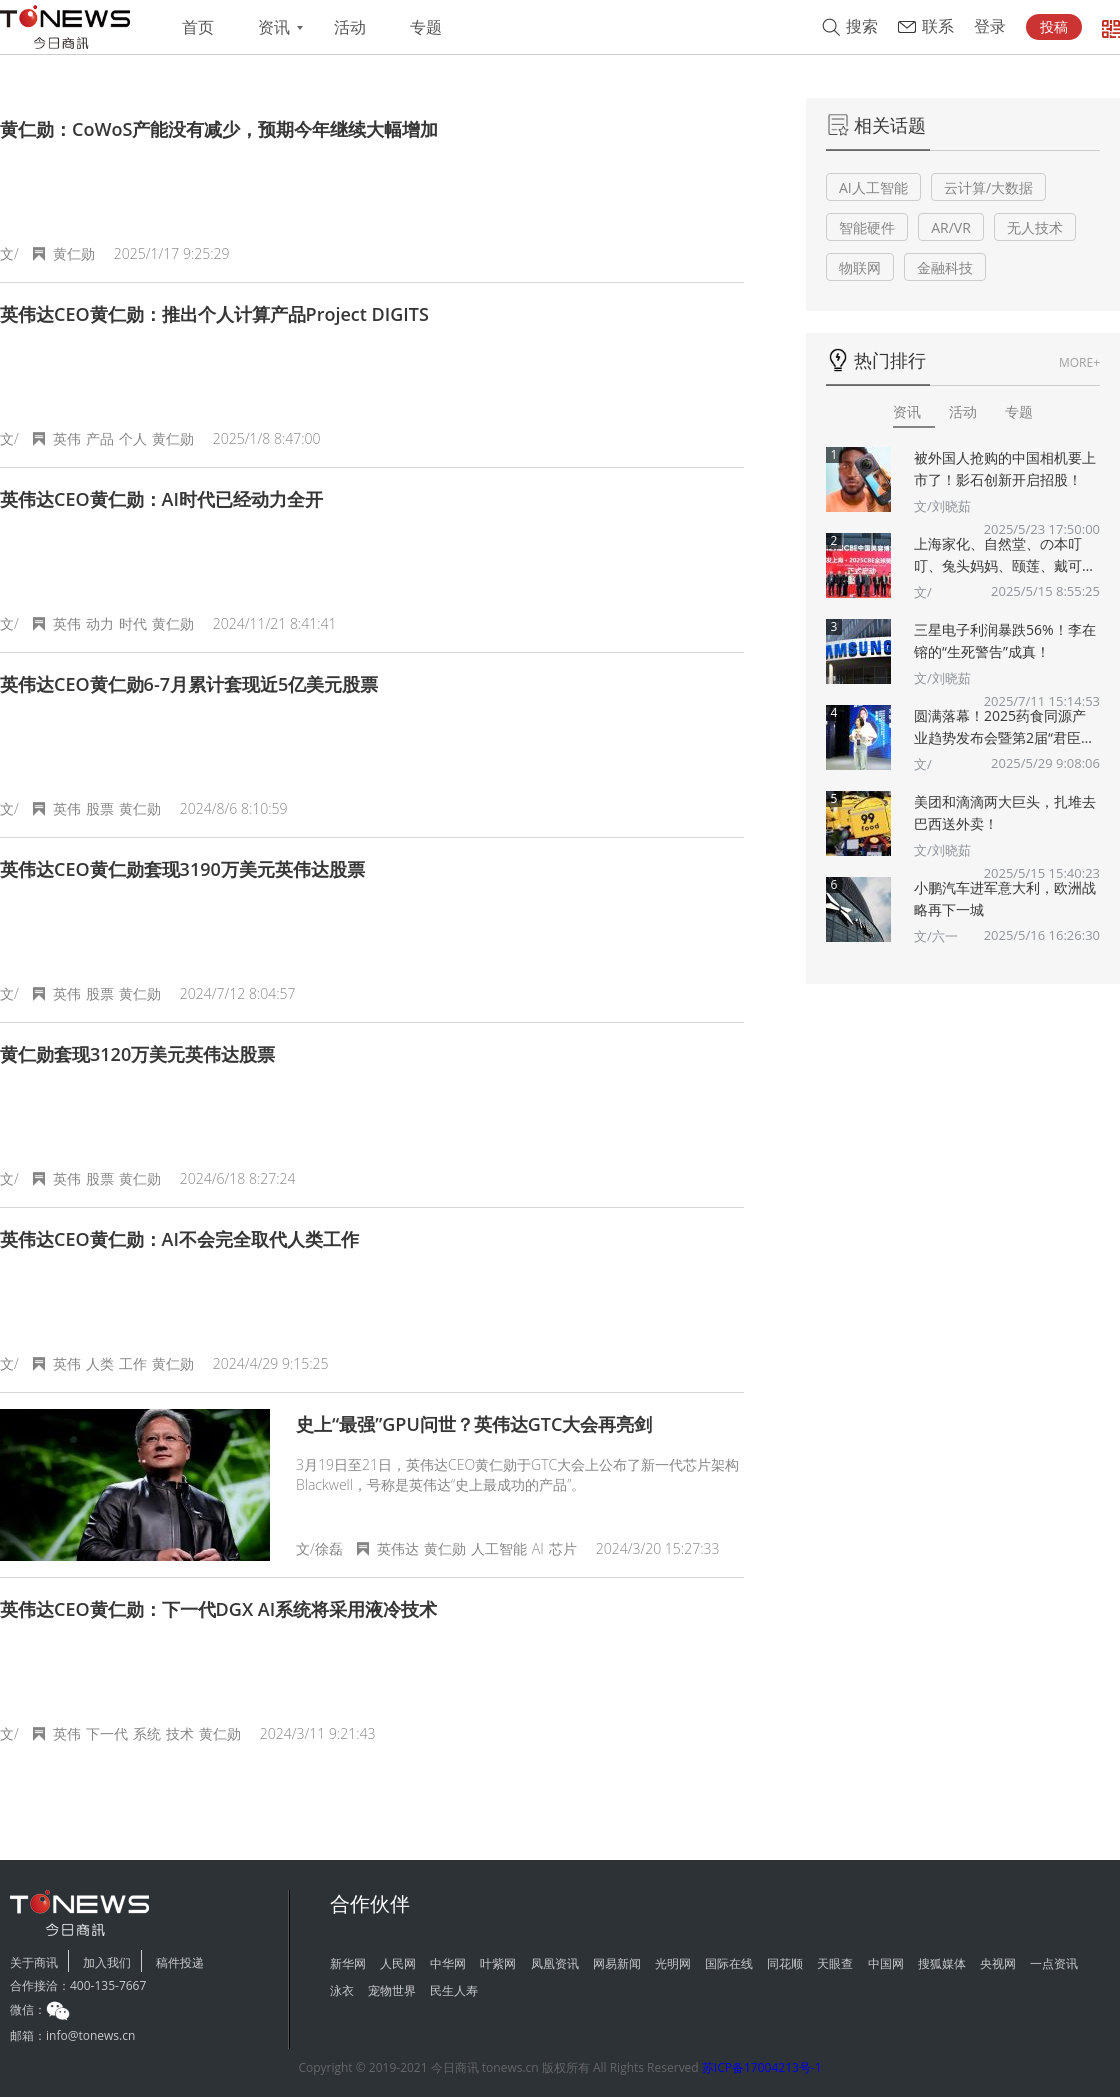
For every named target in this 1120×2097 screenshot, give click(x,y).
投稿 (1054, 27)
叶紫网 (498, 1963)
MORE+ (1079, 362)
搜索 (862, 26)
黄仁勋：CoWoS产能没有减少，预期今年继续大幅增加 (219, 129)
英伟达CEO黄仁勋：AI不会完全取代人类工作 (179, 1239)
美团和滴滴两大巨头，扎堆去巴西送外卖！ (1005, 812)
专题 (426, 27)
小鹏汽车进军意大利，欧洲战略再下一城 (1005, 898)
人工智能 (499, 1548)
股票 (100, 808)
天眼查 (835, 1963)
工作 (133, 1363)
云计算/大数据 (988, 187)
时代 (133, 623)
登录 (990, 26)
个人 (133, 438)
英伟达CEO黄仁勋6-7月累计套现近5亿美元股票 (189, 684)
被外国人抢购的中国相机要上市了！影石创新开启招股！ (1005, 468)
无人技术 (1035, 227)
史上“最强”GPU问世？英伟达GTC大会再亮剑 (474, 1424)
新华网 (348, 1963)
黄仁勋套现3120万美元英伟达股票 (137, 1054)
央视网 (998, 1963)
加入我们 (107, 1962)
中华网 (448, 1963)
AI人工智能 (873, 187)
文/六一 (936, 936)
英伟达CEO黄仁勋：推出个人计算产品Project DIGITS (214, 314)
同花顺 (785, 1963)
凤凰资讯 (555, 1963)
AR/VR (951, 227)
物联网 (860, 267)
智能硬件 (867, 227)
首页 (198, 27)
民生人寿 (454, 1990)
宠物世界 (392, 1990)
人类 (100, 1363)
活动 (350, 27)
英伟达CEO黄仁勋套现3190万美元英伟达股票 (182, 869)
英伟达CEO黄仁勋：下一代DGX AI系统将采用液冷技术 (218, 1609)
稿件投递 (180, 1962)
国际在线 (729, 1963)
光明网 (673, 1963)
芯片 (563, 1548)
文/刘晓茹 (942, 506)
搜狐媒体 (942, 1963)
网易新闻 (617, 1963)
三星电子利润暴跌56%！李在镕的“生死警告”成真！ (1005, 640)
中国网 (886, 1963)
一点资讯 (1054, 1963)
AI (538, 1548)
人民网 (398, 1963)
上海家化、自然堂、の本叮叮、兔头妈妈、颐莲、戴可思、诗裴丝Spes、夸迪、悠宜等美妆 (1006, 555)
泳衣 (342, 1990)
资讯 (274, 27)
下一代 (107, 1733)
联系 (938, 26)
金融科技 (945, 267)
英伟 (67, 438)
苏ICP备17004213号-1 (762, 2067)
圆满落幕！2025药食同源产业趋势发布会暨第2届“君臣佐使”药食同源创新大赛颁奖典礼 (1004, 727)
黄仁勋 (74, 253)
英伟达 (398, 1548)
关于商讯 (34, 1962)
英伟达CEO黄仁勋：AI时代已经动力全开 (161, 499)
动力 (100, 623)
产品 (100, 438)
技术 (180, 1733)
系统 (147, 1733)
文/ (923, 592)
